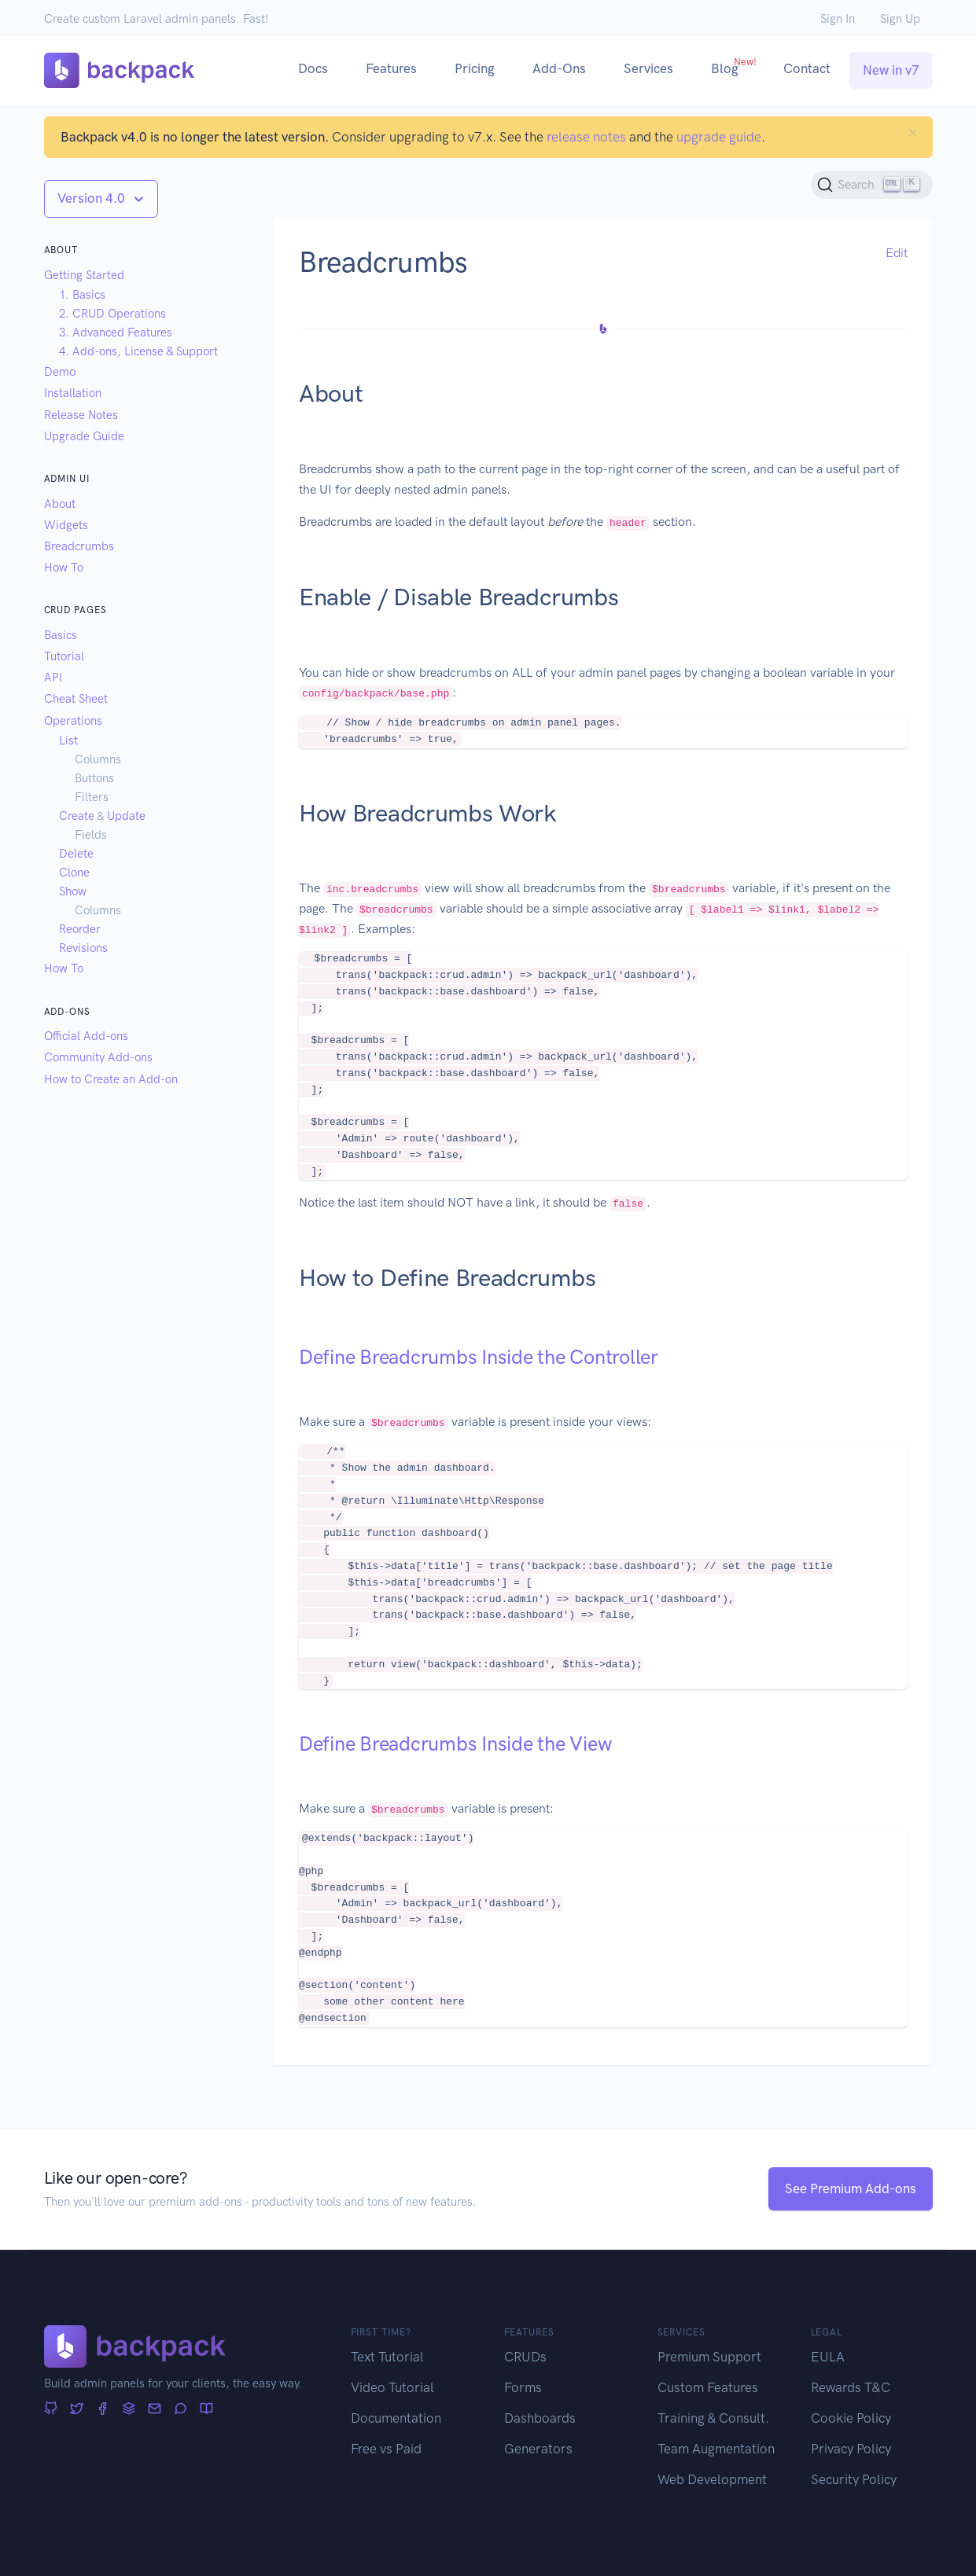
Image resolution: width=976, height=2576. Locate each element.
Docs (313, 68)
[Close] (912, 132)
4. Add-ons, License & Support (138, 351)
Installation (72, 393)
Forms (523, 2387)
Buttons (94, 778)
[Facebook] (102, 2409)
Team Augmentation (716, 2449)
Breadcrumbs (79, 546)
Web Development (712, 2479)
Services (648, 68)
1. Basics (82, 295)
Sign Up (900, 19)
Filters (92, 797)
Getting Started (84, 275)
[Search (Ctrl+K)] (872, 185)
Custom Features (707, 2387)
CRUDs (525, 2357)
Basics (60, 635)
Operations (73, 721)
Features (391, 68)
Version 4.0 (92, 198)
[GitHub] (50, 2409)
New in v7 (891, 70)
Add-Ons (559, 68)
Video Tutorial (392, 2387)
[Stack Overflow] (128, 2409)
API (53, 678)
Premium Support (709, 2357)
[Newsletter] (154, 2409)
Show (73, 891)
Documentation (396, 2418)
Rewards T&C (850, 2387)
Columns (98, 759)
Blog (734, 66)
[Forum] (180, 2409)
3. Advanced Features (115, 332)
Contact (807, 68)
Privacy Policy (851, 2449)
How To (63, 567)
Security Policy (854, 2479)
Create (76, 816)
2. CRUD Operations (112, 314)
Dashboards (540, 2418)
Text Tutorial (387, 2357)
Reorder (80, 929)
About (60, 504)
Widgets (66, 525)
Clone (74, 872)
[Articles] (206, 2409)
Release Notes (81, 415)
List (68, 740)
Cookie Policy (851, 2418)
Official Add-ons (86, 1036)
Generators (538, 2449)
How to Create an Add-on (111, 1079)
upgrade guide (718, 137)
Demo (60, 372)
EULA (828, 2357)
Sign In (837, 19)
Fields (91, 835)
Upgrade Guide (84, 436)
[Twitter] (76, 2409)
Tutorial (64, 656)
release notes (586, 137)
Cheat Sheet (76, 699)
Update (126, 816)
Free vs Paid (386, 2449)
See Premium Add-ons (850, 2188)
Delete (76, 854)
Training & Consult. (713, 2418)
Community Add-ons (98, 1057)
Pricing (475, 68)
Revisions (83, 948)
